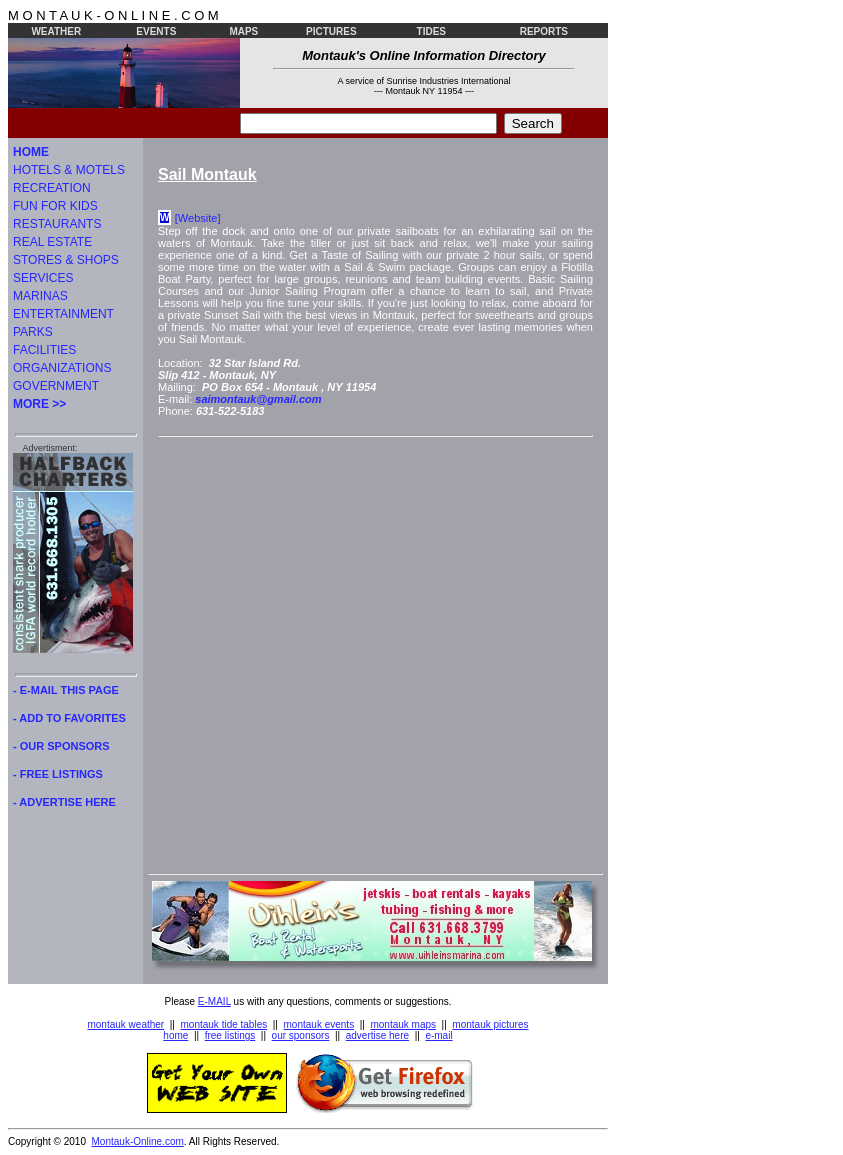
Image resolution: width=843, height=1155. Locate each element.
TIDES (431, 31)
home (175, 1035)
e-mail (438, 1035)
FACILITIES (44, 350)
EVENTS (156, 31)
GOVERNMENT (56, 386)
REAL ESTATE (52, 242)
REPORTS (544, 31)
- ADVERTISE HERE (64, 802)
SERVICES (43, 278)
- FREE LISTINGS (58, 774)
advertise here (377, 1035)
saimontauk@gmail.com (258, 399)
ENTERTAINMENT (63, 314)
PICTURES (331, 31)
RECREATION (52, 188)
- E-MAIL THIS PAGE (66, 690)
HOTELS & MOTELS (69, 170)
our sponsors (301, 1035)
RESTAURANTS (57, 224)
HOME (31, 152)
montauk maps (403, 1024)
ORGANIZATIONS (62, 368)
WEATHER (56, 31)
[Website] (198, 218)
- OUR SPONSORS (61, 746)
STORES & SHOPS (66, 260)
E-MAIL (214, 1001)
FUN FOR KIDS (55, 206)
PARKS (33, 332)
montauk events (319, 1024)
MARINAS (40, 296)
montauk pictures (490, 1024)
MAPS (243, 31)
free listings (230, 1035)
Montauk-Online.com (138, 1141)
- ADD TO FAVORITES (69, 718)
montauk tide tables (224, 1024)
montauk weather (125, 1024)
